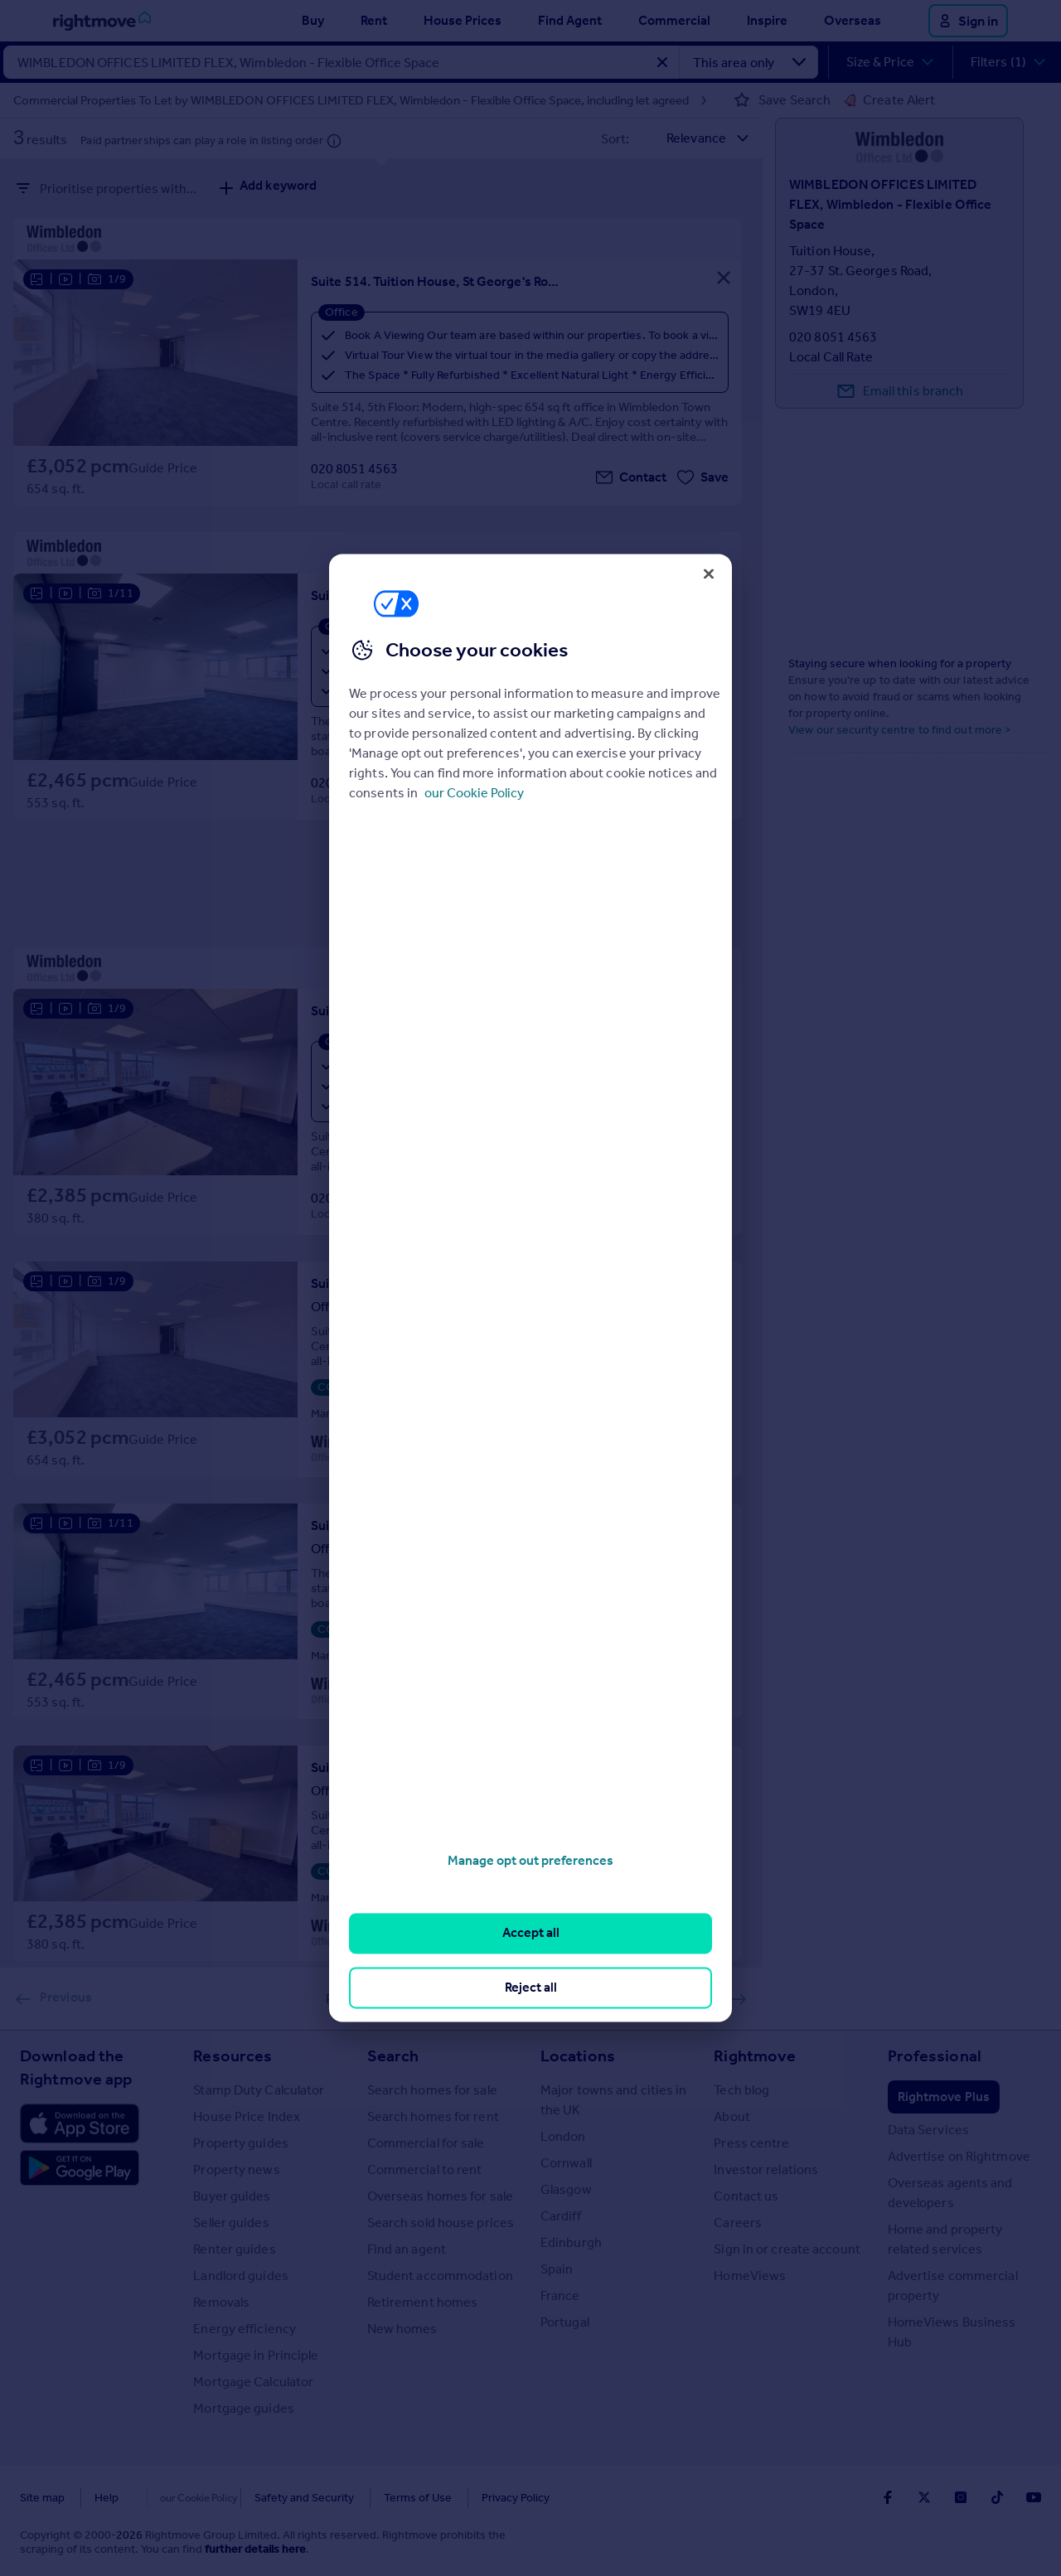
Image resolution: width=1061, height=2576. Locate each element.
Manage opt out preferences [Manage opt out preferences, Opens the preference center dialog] (530, 1860)
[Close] (708, 573)
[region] (530, 1288)
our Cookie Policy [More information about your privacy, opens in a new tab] (474, 793)
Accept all (531, 1933)
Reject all (531, 1987)
